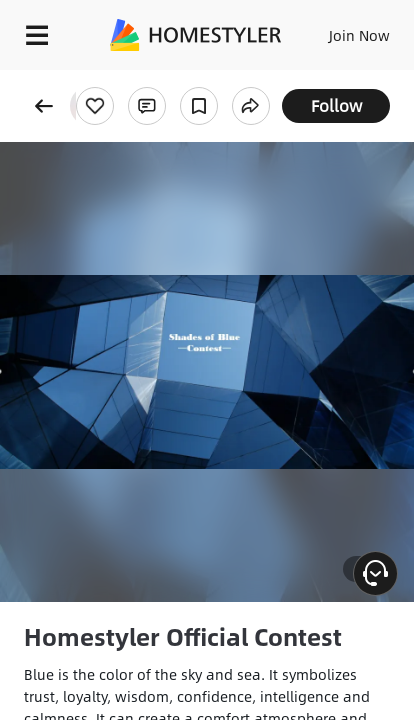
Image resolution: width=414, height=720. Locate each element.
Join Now (359, 35)
